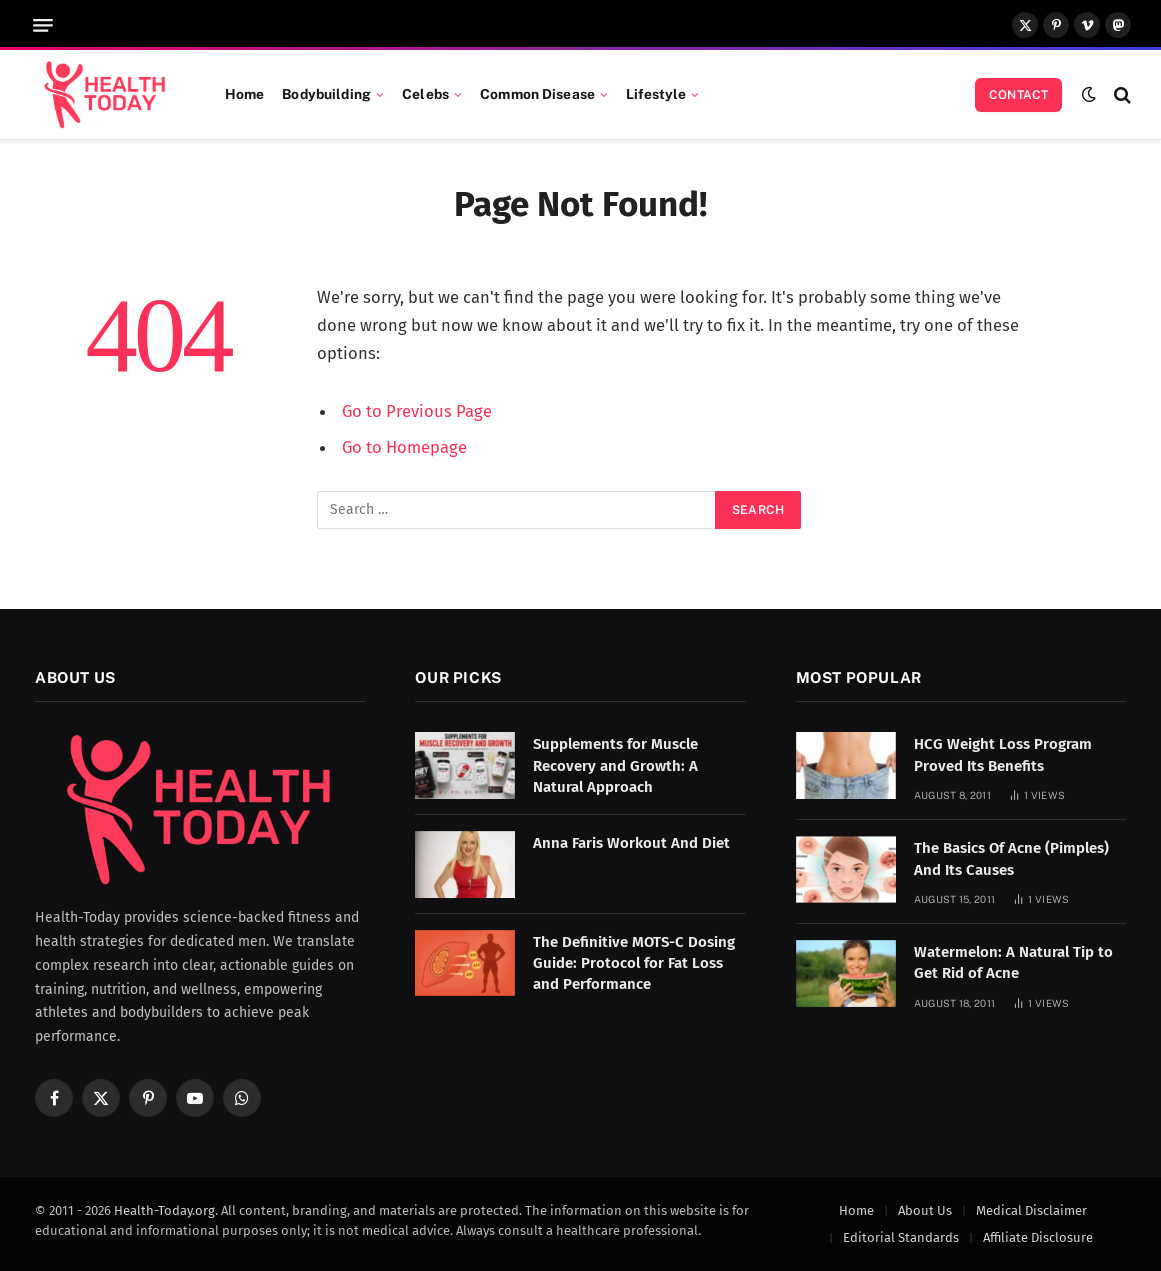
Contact (1018, 95)
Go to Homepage (404, 447)
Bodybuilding (326, 94)
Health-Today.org (164, 1210)
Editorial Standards (901, 1237)
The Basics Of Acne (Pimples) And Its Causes (1011, 858)
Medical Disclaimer (1031, 1210)
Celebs (425, 94)
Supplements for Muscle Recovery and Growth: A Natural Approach (615, 765)
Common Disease (537, 94)
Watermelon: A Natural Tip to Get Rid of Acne (1013, 962)
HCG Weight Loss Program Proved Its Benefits (1003, 754)
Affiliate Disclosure (1038, 1237)
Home (245, 94)
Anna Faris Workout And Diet (631, 843)
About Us (925, 1210)
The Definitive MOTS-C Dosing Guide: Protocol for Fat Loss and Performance (634, 963)
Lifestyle (656, 94)
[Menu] (43, 25)
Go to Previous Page (417, 411)
